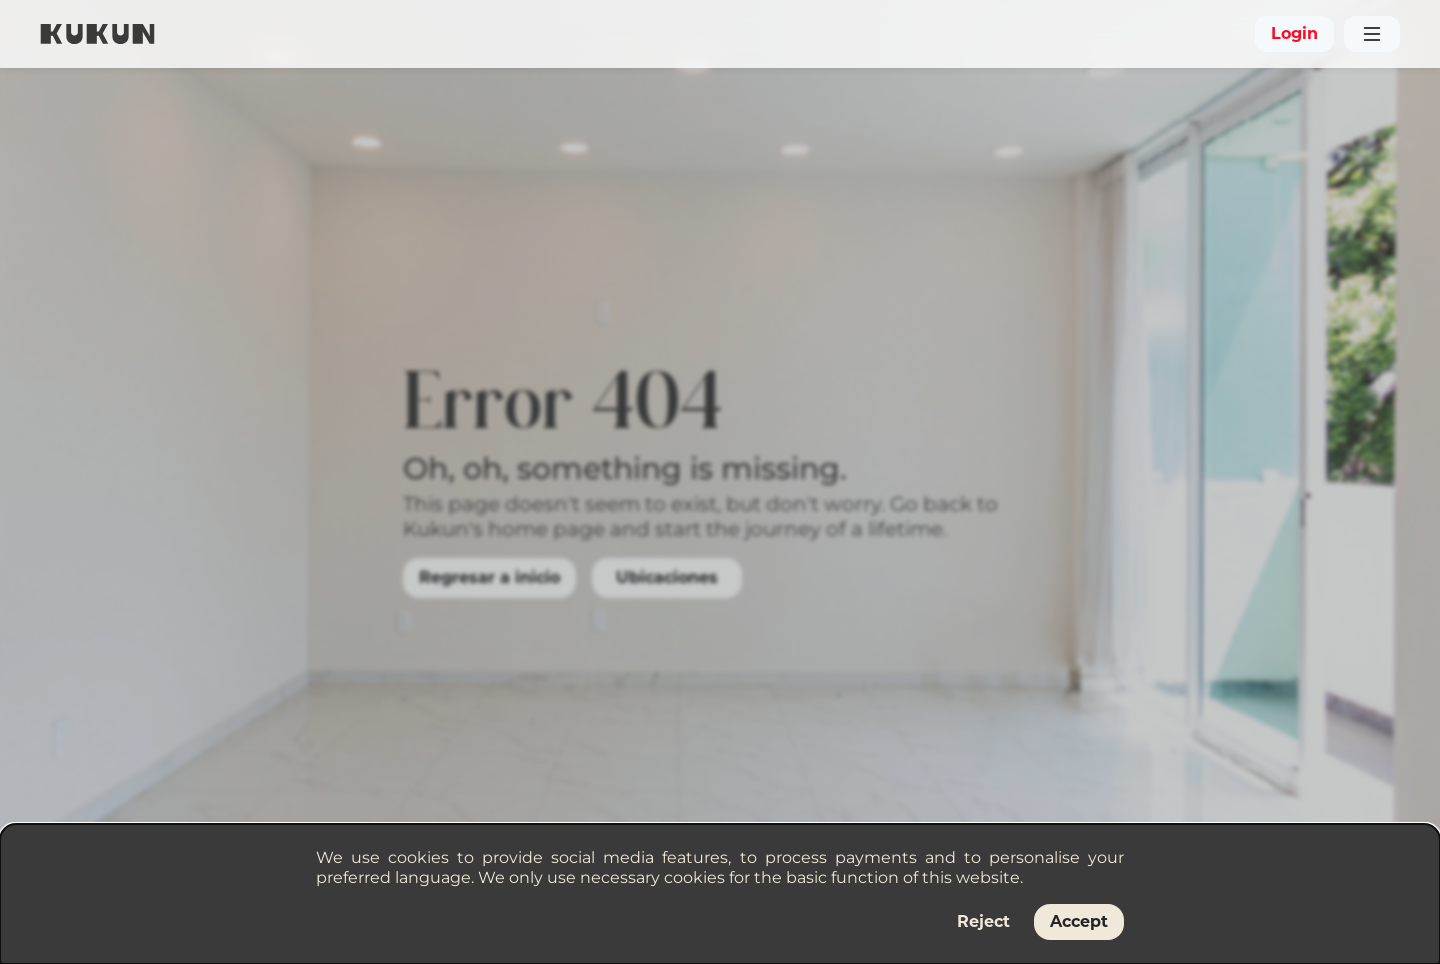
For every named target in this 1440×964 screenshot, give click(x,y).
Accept (1079, 921)
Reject (983, 921)
